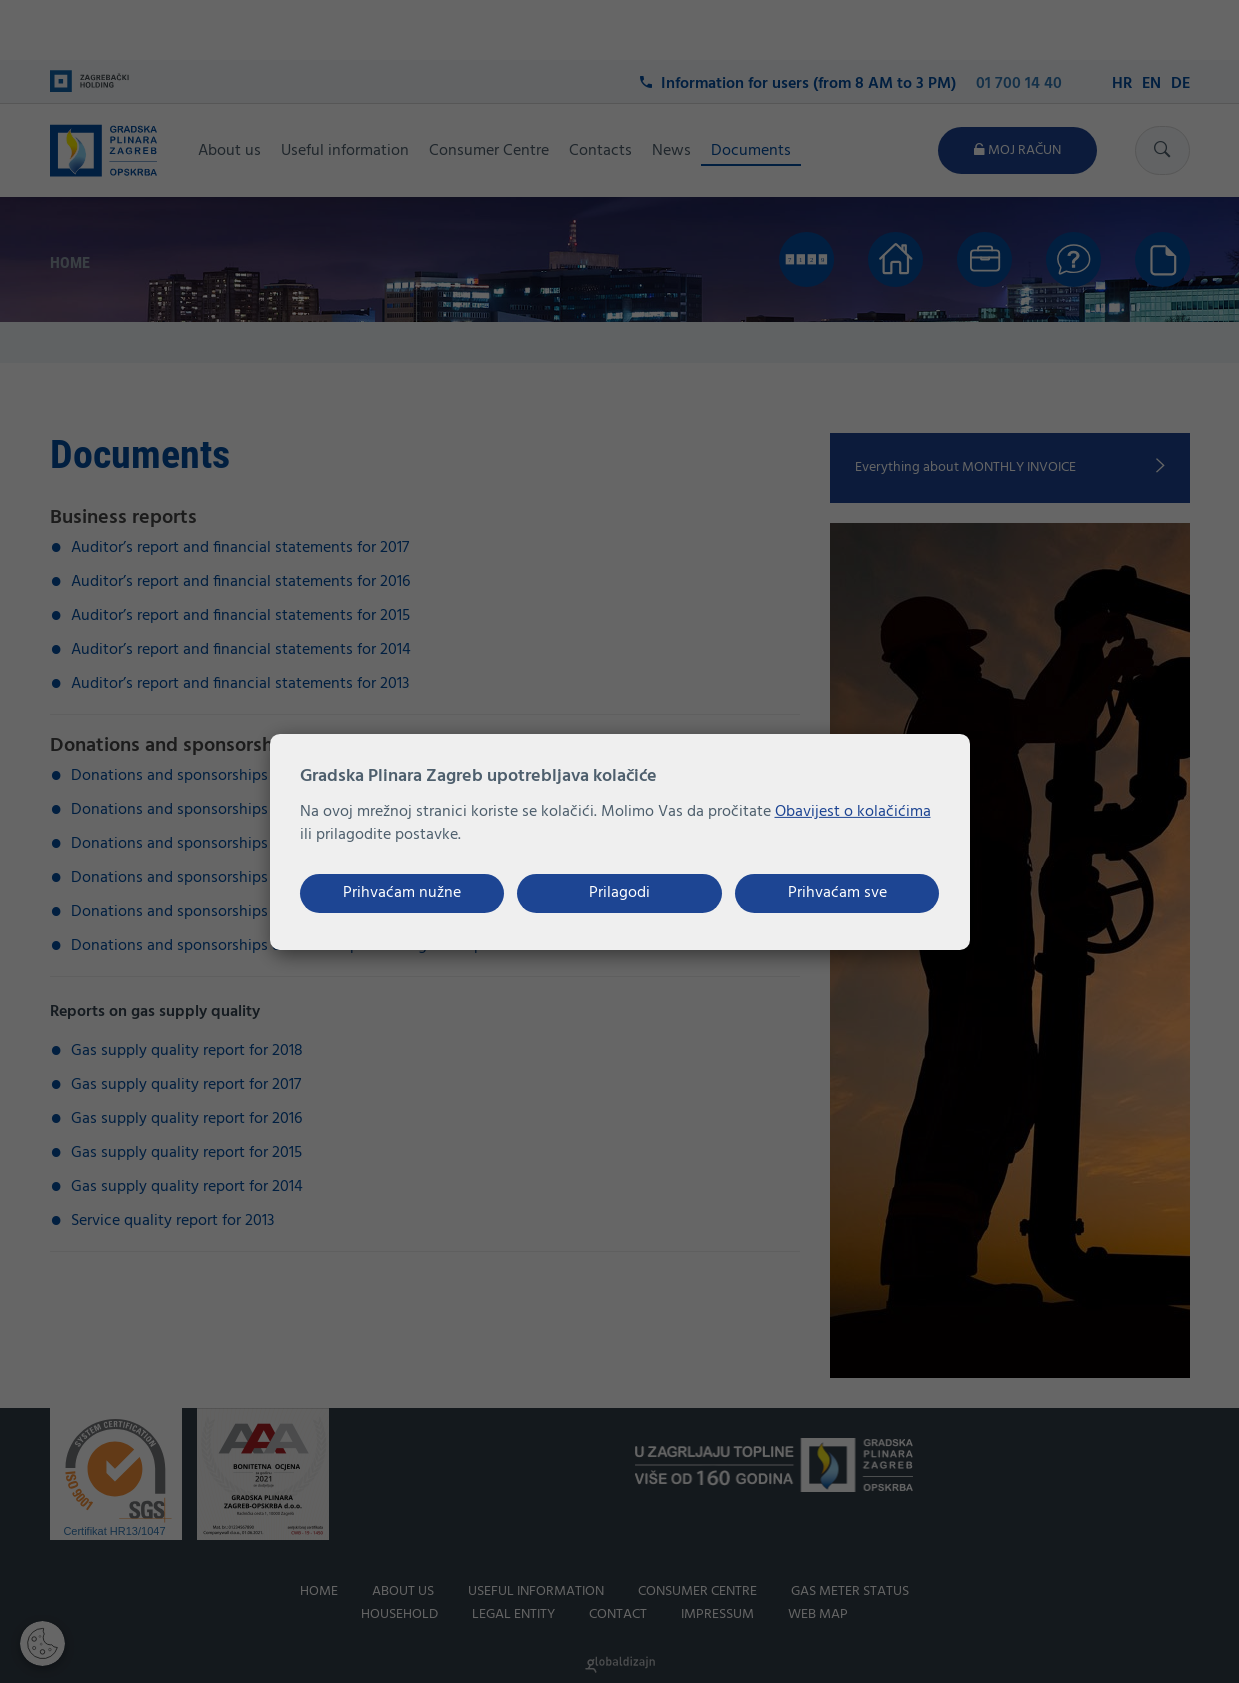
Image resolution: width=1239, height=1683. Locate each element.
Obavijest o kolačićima (853, 812)
